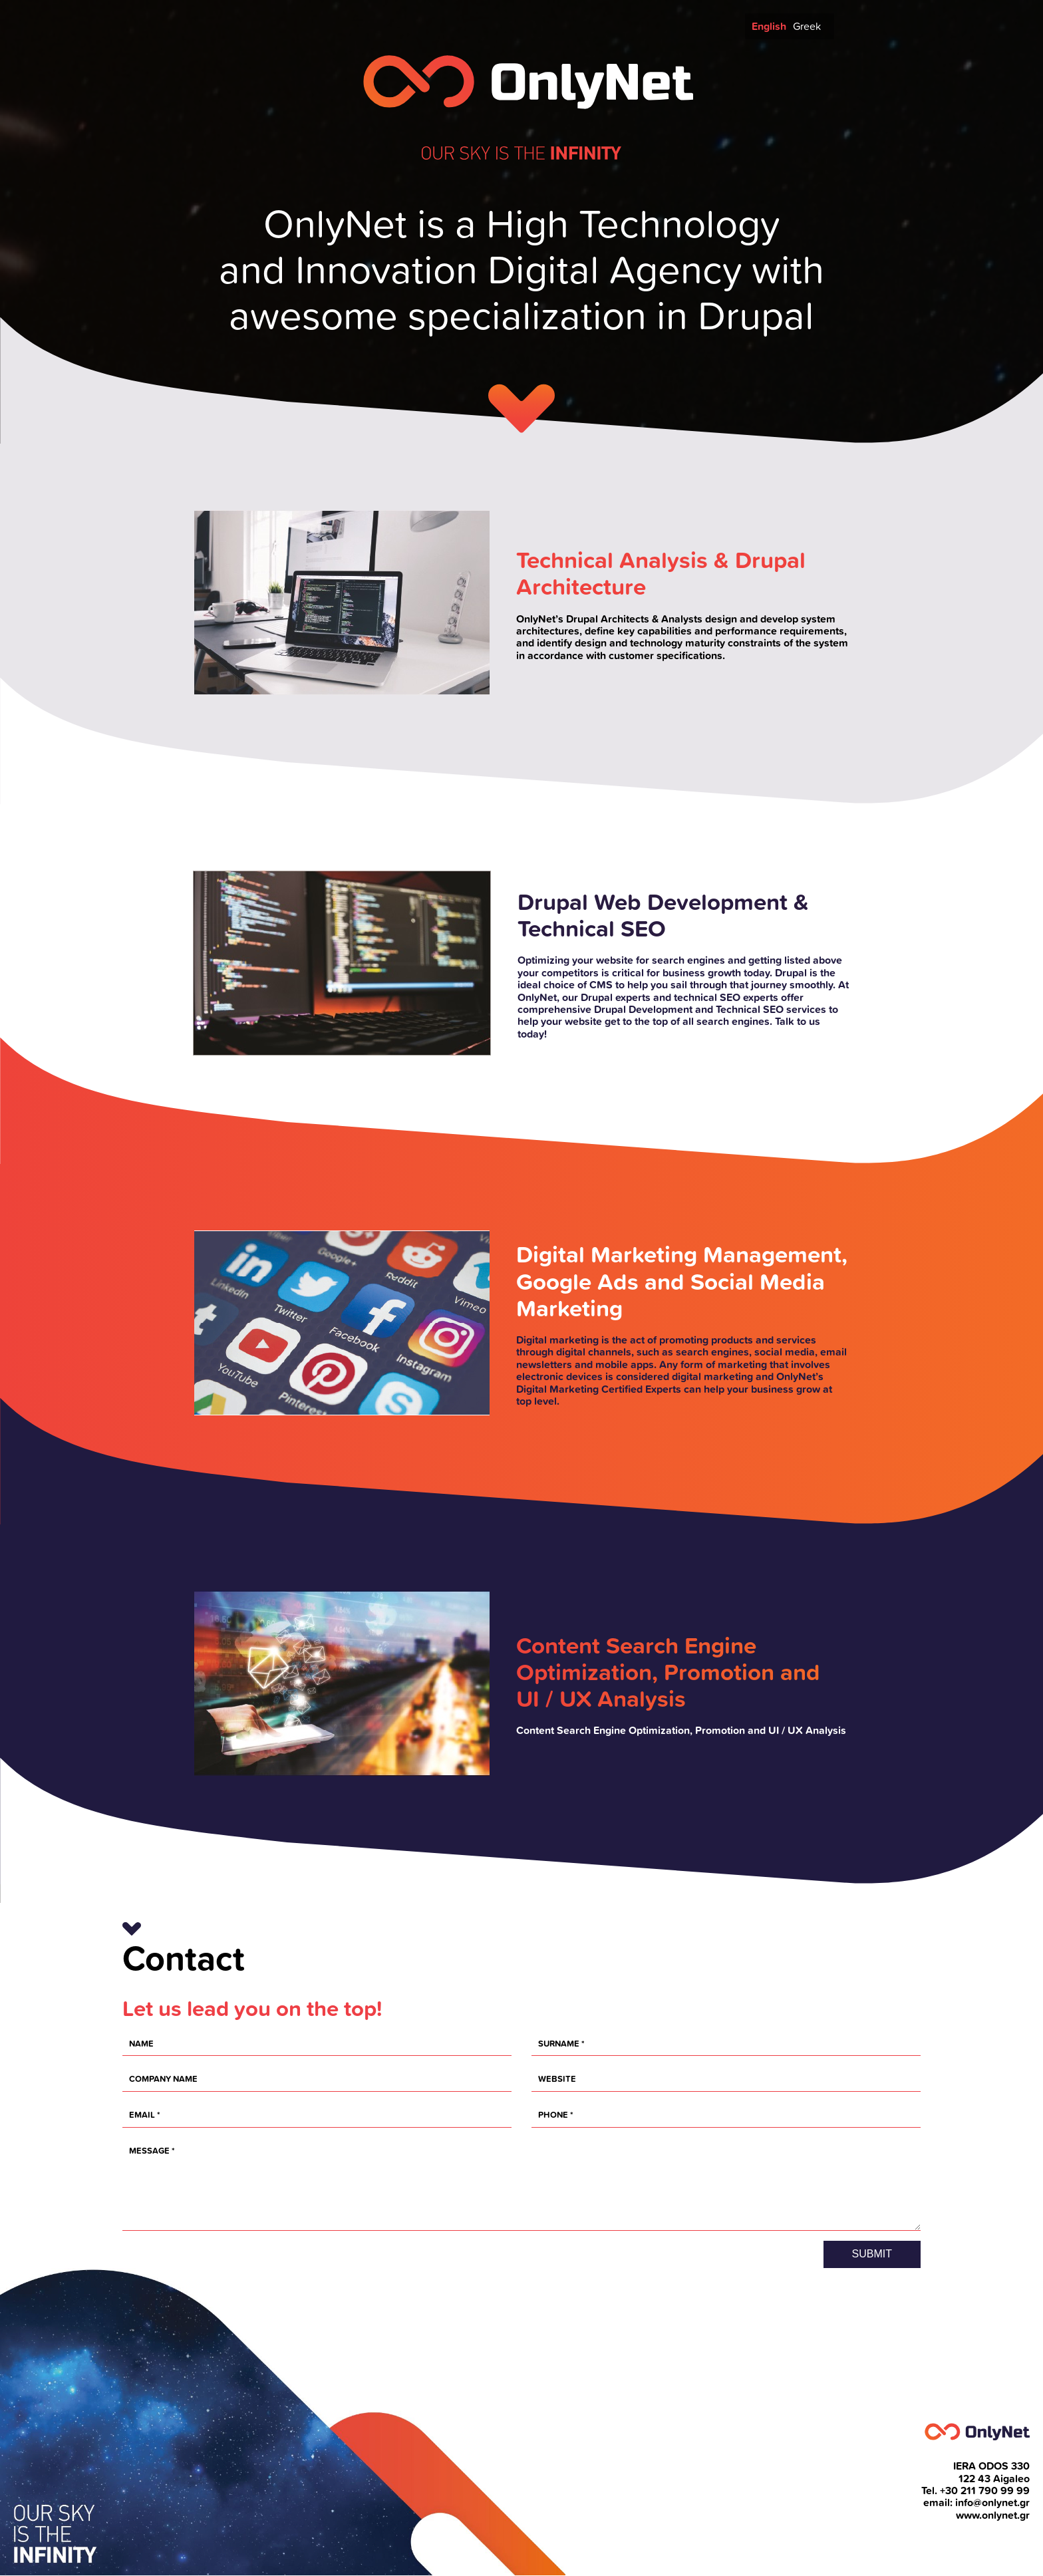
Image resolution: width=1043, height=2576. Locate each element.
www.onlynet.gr (993, 2515)
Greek (807, 26)
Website (557, 2079)
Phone (553, 2114)
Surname (558, 2043)
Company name (163, 2079)
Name (141, 2043)
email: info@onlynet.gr (976, 2502)
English (769, 26)
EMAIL (142, 2114)
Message (149, 2150)
